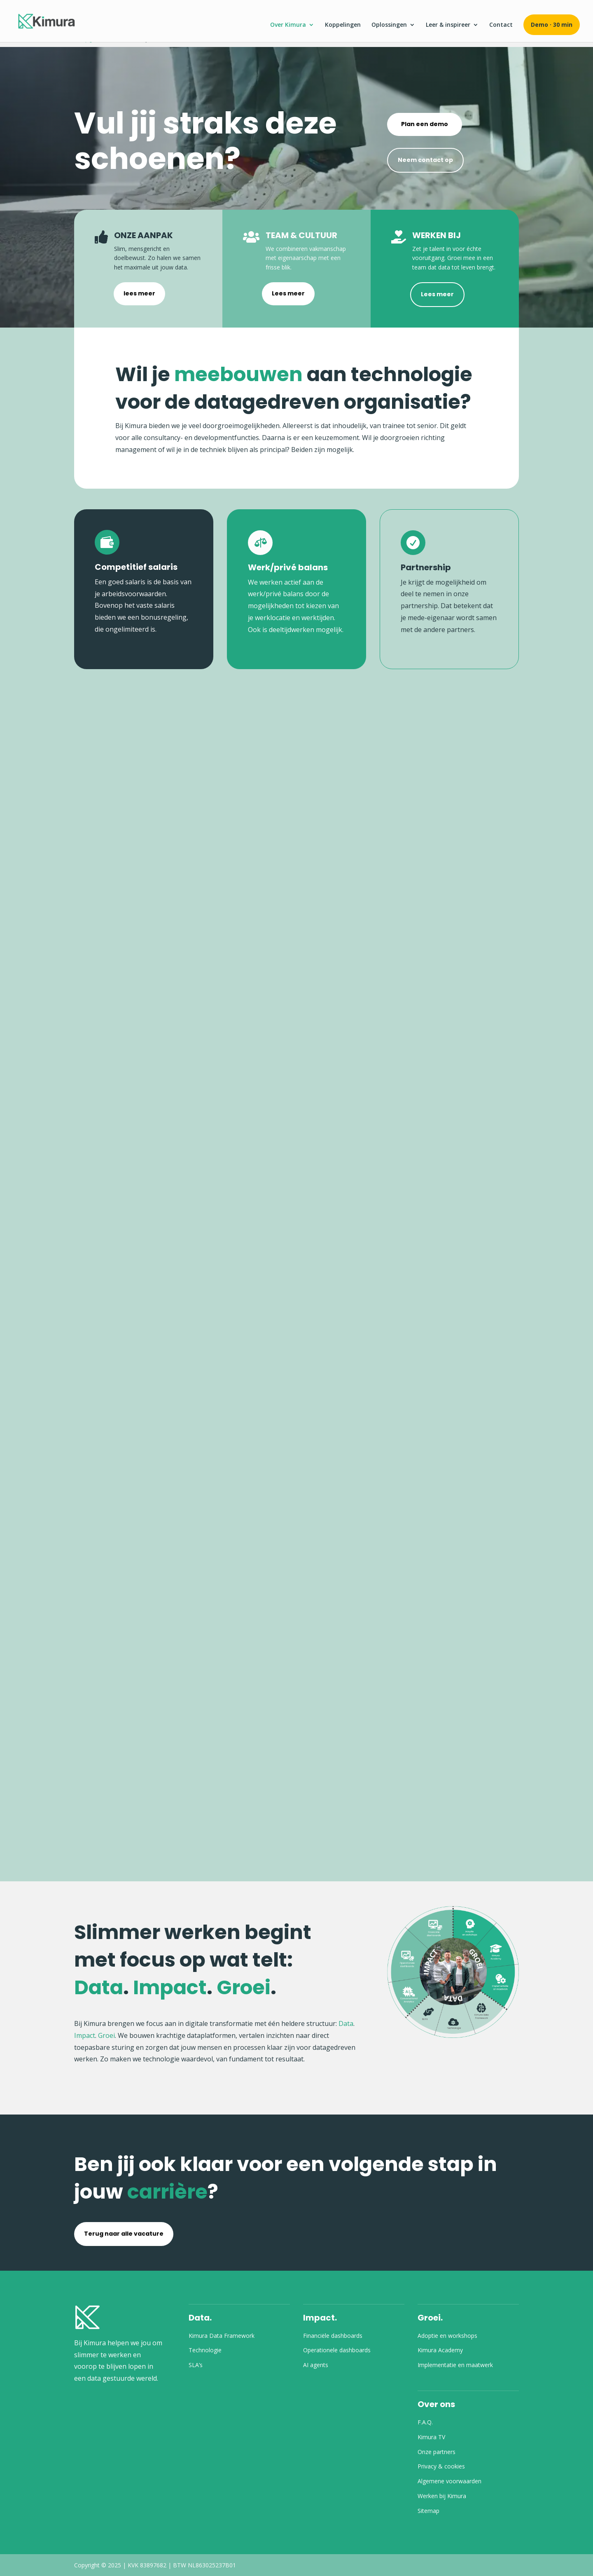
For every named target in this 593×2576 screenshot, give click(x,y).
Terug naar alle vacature (123, 2233)
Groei (106, 2035)
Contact (501, 25)
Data (346, 2023)
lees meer (139, 293)
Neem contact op (425, 160)
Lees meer (288, 293)
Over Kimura (288, 25)
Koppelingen (343, 25)
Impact (84, 2035)
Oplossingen (389, 25)
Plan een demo (424, 124)
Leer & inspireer (448, 25)
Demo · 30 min (551, 24)
